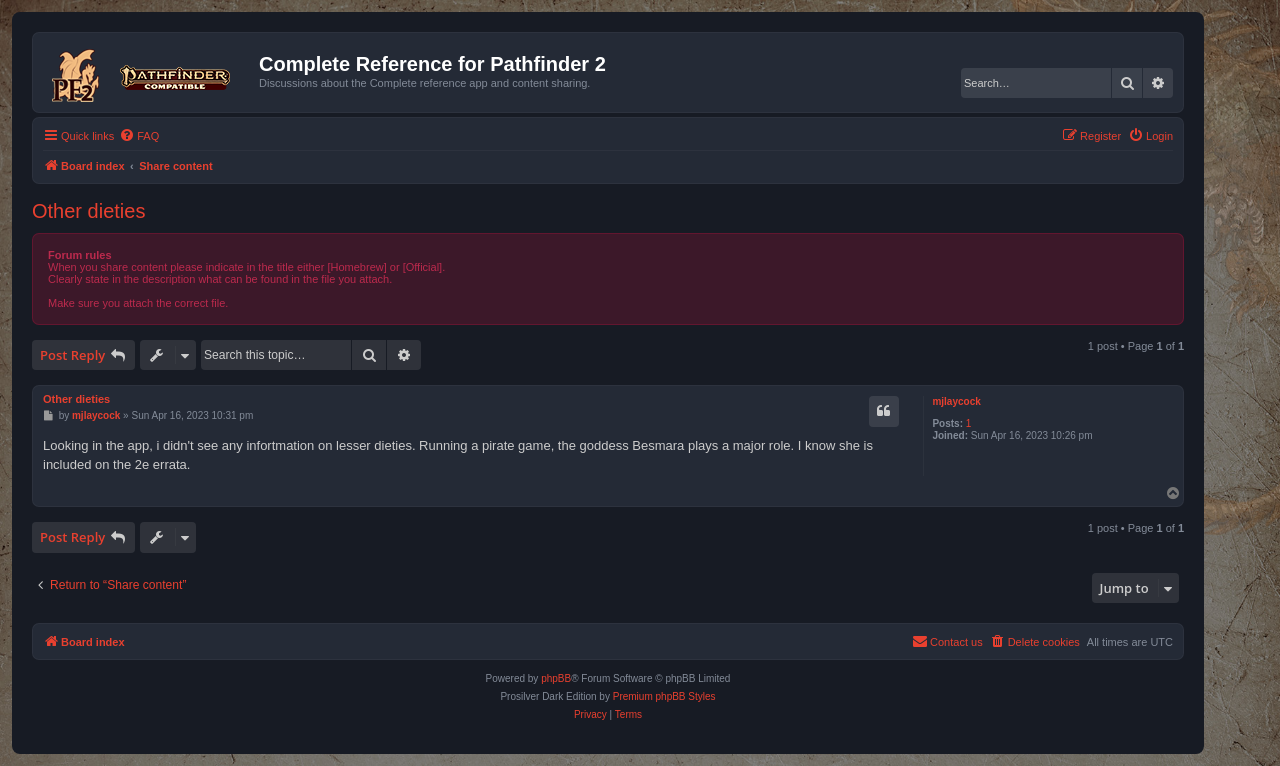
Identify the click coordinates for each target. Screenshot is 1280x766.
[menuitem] (139, 136)
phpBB (556, 678)
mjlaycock (956, 401)
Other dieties (88, 211)
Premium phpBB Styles (664, 696)
